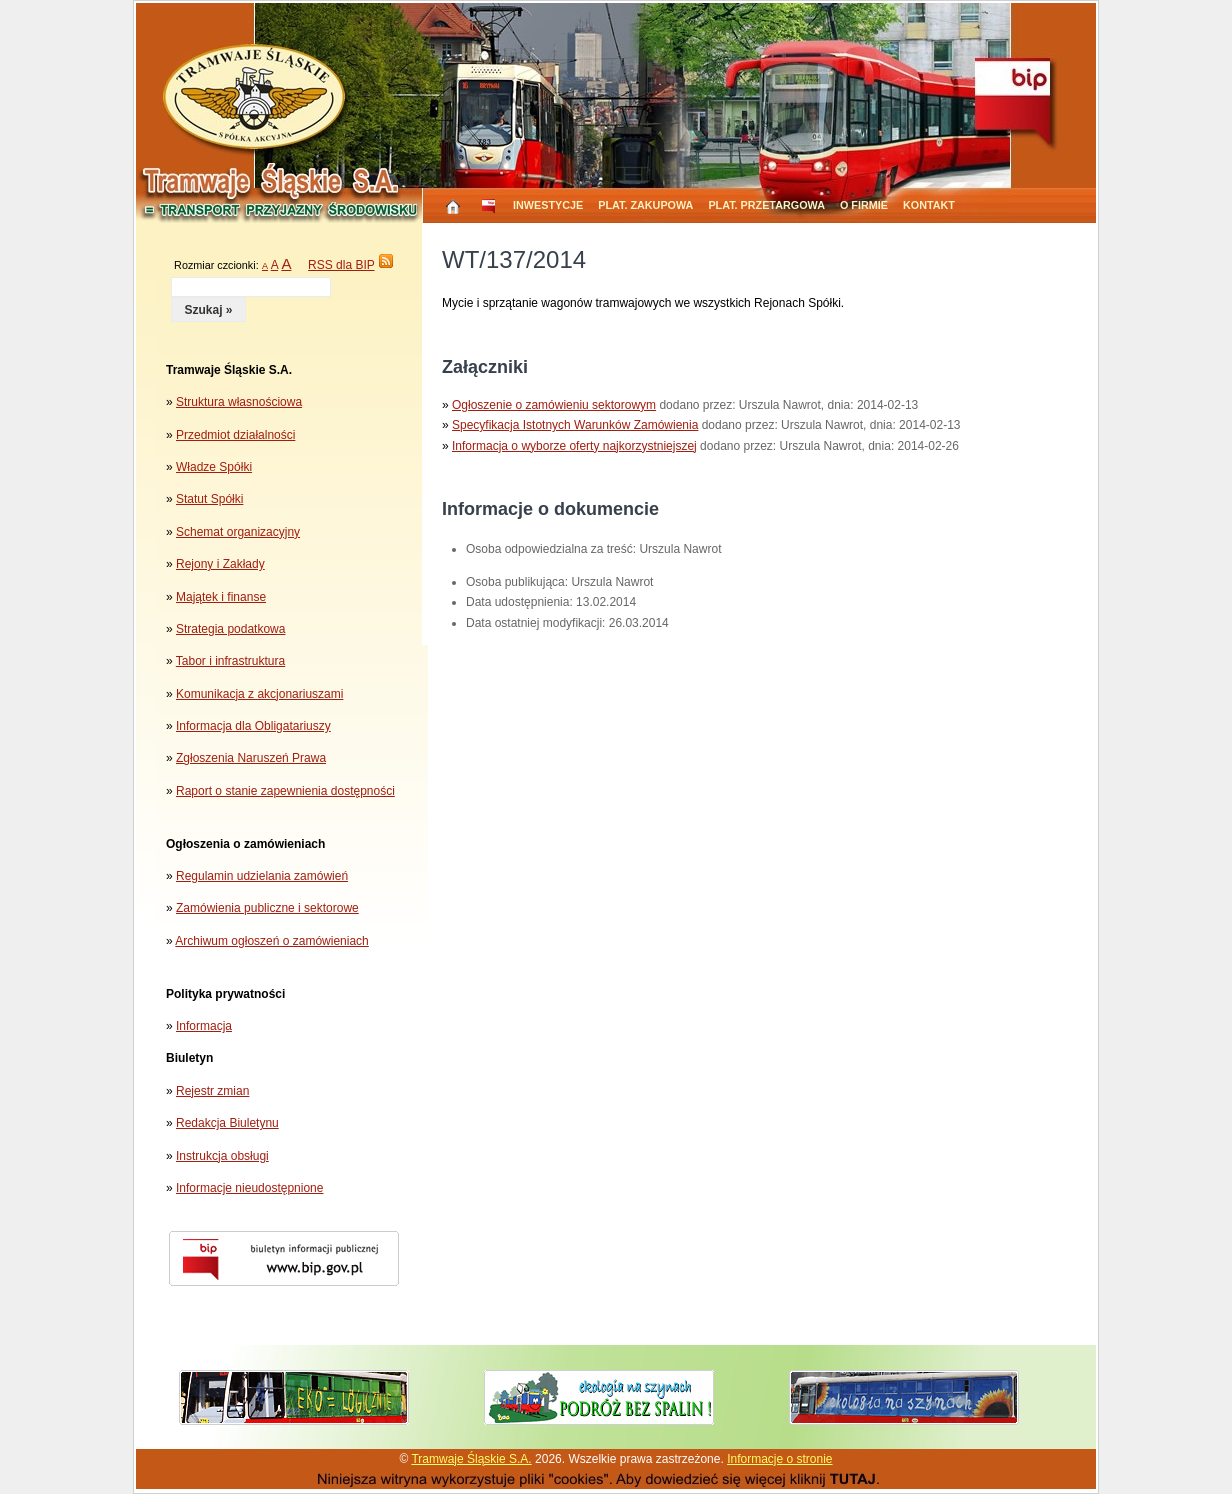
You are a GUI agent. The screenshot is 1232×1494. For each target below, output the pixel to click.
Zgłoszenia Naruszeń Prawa (251, 758)
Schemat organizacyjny (238, 532)
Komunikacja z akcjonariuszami (259, 694)
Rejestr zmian (212, 1091)
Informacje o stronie (779, 1459)
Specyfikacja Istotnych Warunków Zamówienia (575, 425)
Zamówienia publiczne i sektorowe (267, 908)
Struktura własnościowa (239, 402)
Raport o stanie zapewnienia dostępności (285, 791)
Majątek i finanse (221, 597)
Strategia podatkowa (230, 629)
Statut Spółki (209, 499)
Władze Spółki (214, 467)
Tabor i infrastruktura (230, 661)
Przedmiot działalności (235, 435)
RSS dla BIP (341, 265)
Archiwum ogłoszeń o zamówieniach (271, 941)
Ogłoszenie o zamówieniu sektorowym (554, 405)
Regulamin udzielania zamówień (262, 876)
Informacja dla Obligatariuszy (253, 726)
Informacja (204, 1026)
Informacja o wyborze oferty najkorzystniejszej (574, 446)
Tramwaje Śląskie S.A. (471, 1459)
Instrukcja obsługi (222, 1156)
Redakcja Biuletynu (227, 1123)
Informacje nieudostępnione (249, 1188)
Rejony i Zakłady (220, 564)
